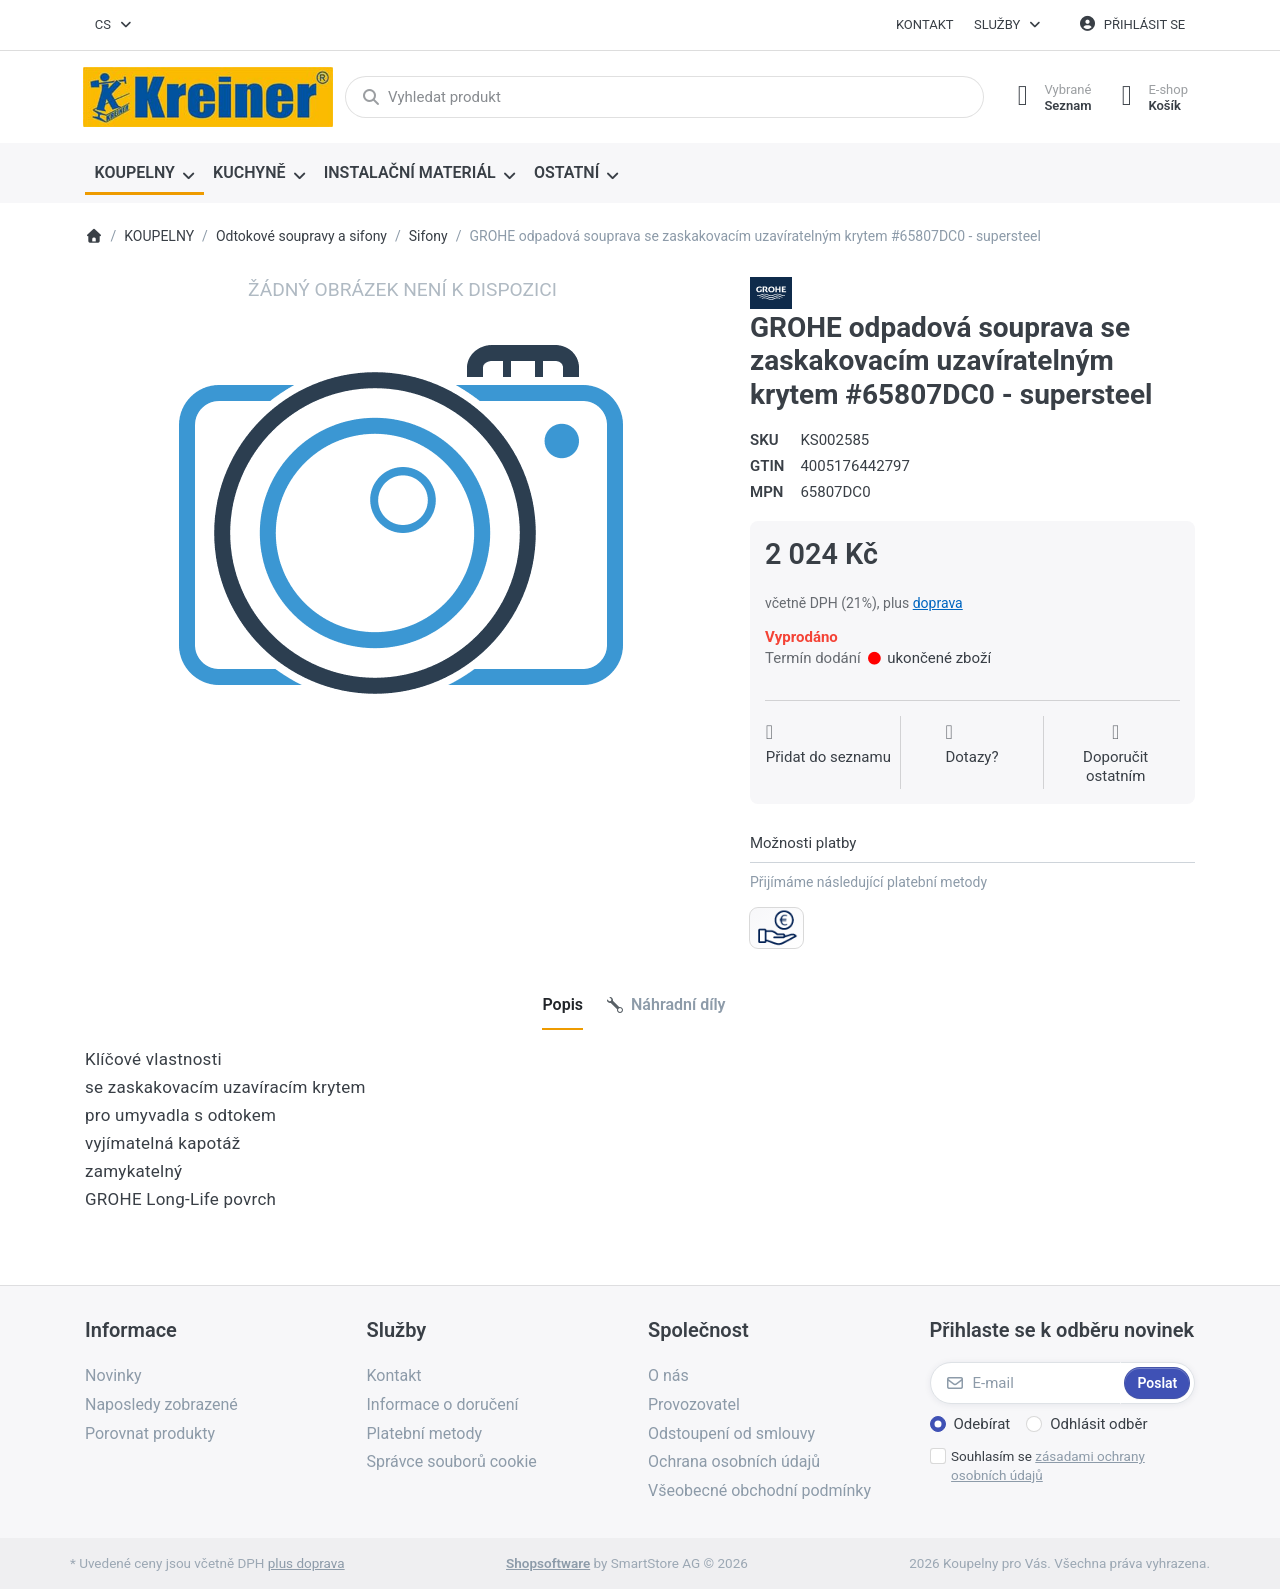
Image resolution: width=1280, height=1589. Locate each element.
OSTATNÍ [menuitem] (566, 172)
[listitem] (402, 594)
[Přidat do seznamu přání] (828, 754)
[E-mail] (1025, 1383)
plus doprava (306, 1563)
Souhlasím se (1048, 1465)
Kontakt (925, 24)
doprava (938, 603)
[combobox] (114, 25)
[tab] (562, 1005)
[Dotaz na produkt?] (971, 754)
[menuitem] (144, 174)
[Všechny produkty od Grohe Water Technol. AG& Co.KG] (771, 292)
